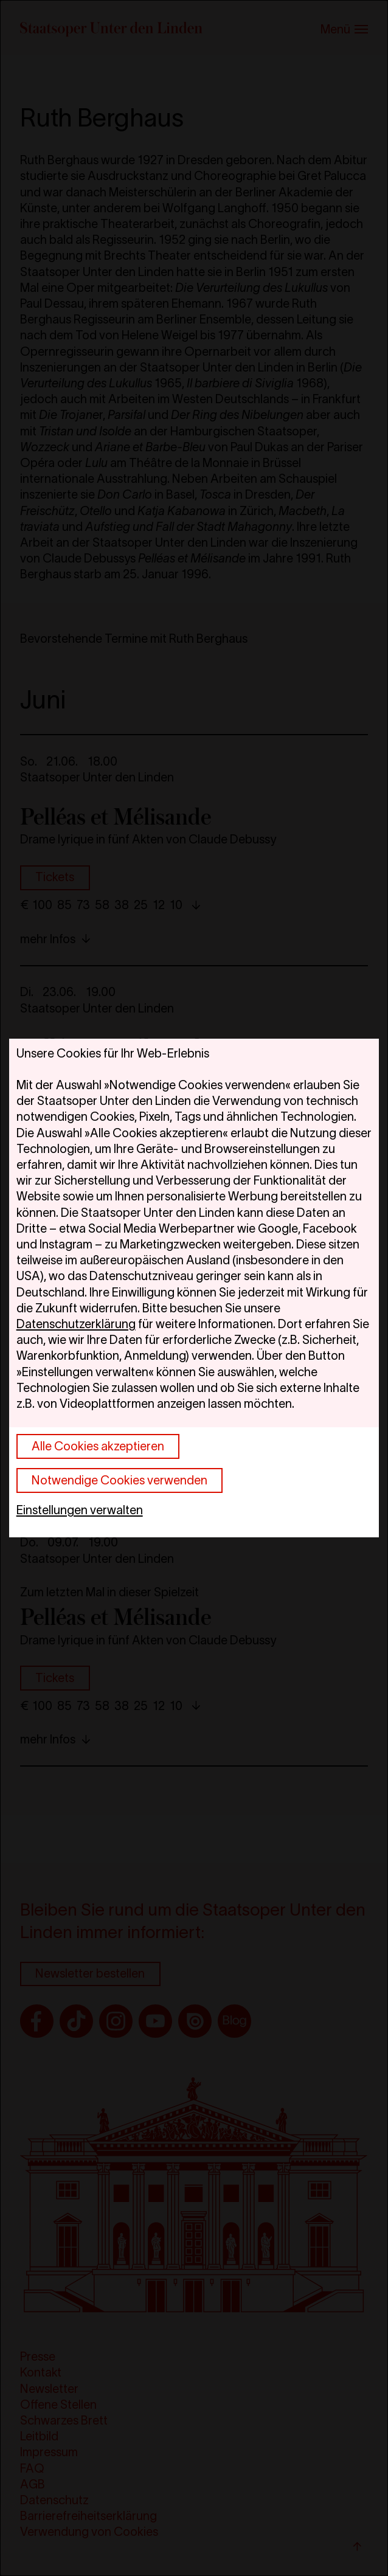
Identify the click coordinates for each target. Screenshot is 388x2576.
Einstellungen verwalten (79, 1510)
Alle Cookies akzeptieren (98, 1446)
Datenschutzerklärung (76, 1324)
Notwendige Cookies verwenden (119, 1480)
